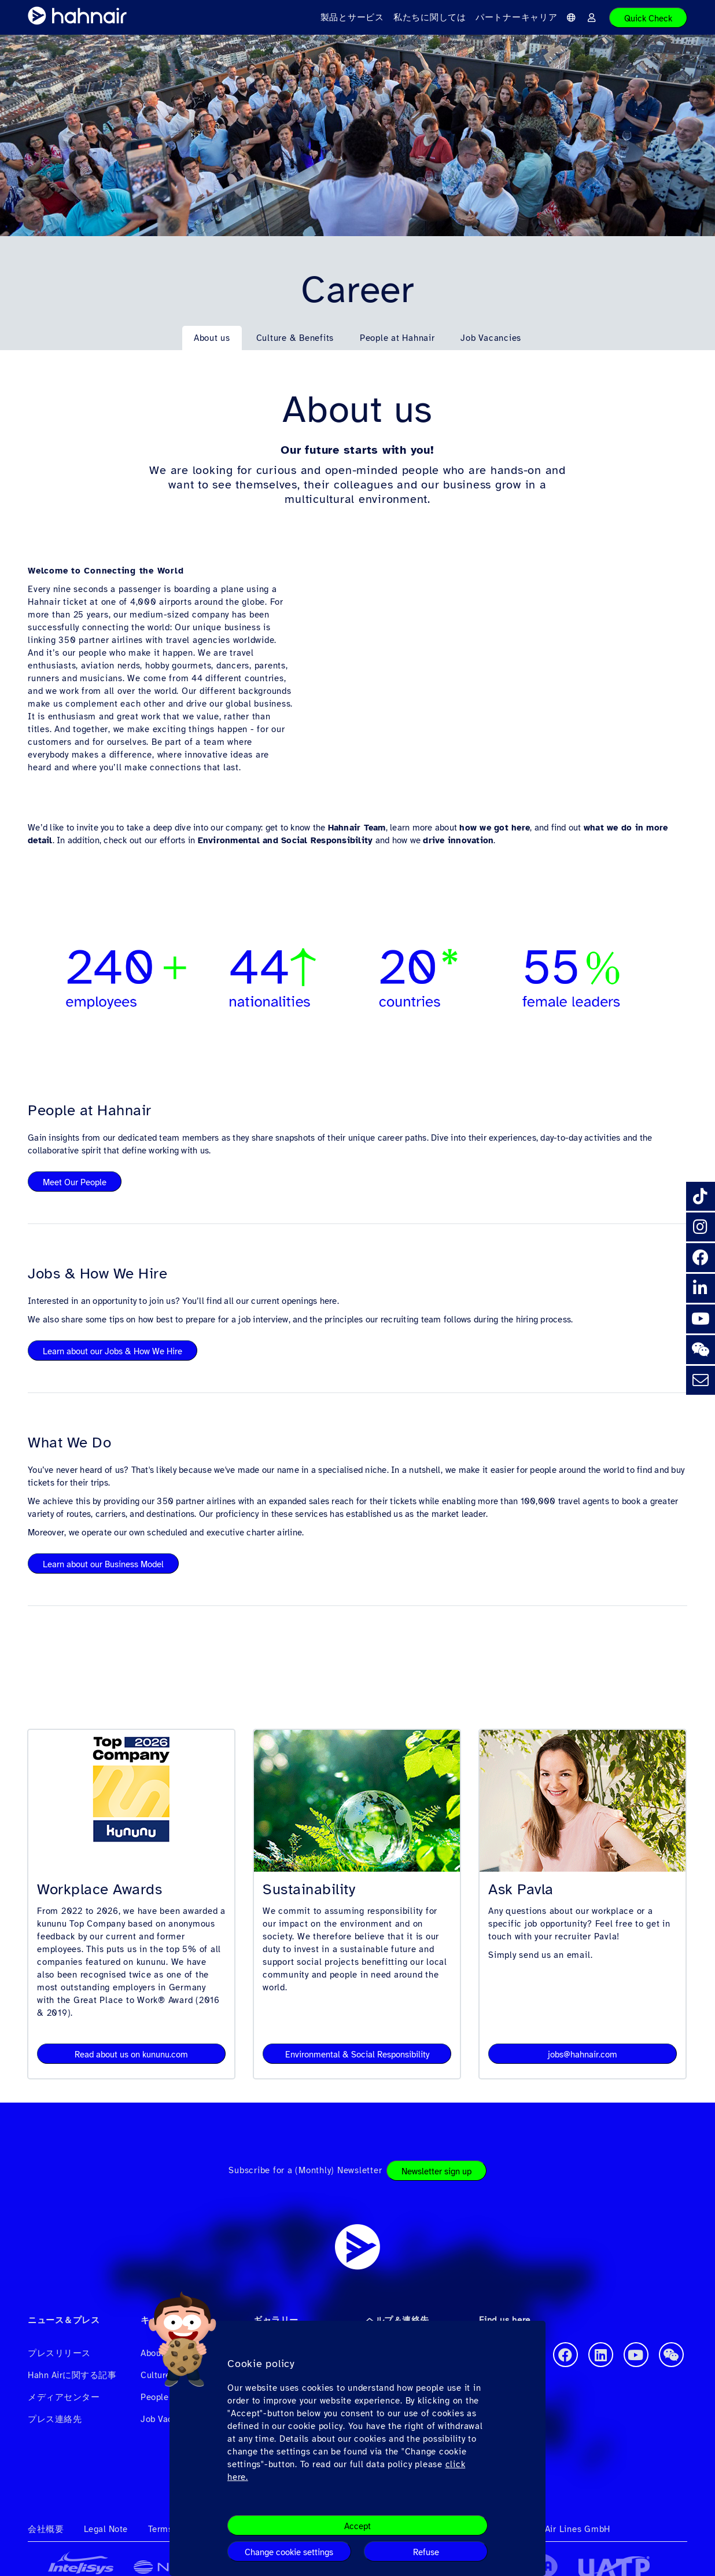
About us (212, 338)
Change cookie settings (289, 2552)
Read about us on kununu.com (131, 2054)
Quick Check (648, 18)
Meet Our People (74, 1182)
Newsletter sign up (436, 2171)
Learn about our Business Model (103, 1564)
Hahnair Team (357, 827)
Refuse (426, 2552)
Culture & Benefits (295, 338)
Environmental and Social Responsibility (285, 840)
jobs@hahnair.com (582, 2054)
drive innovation (458, 840)
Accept (357, 2526)
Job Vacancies (490, 338)
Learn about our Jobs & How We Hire (112, 1351)
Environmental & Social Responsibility (357, 2054)
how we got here (494, 827)
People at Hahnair (397, 338)
